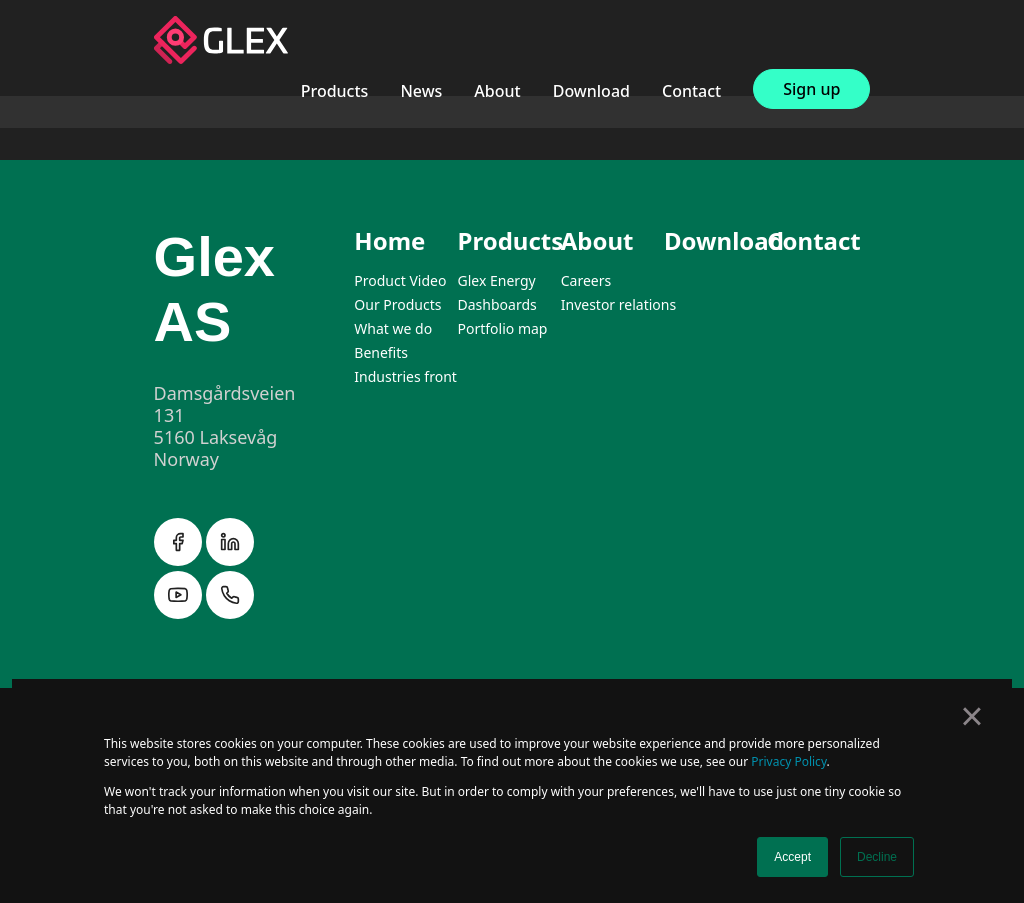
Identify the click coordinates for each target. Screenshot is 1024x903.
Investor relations (618, 304)
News (421, 91)
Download (591, 91)
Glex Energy (497, 280)
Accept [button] (792, 857)
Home (389, 240)
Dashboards (497, 304)
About (497, 91)
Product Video (400, 280)
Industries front (405, 376)
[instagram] (180, 613)
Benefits (381, 352)
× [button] (971, 716)
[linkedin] (230, 560)
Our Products (397, 304)
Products (335, 91)
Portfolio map (503, 328)
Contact (691, 91)
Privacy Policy (788, 761)
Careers (586, 280)
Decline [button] (877, 857)
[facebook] (180, 560)
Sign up (811, 89)
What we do (393, 328)
